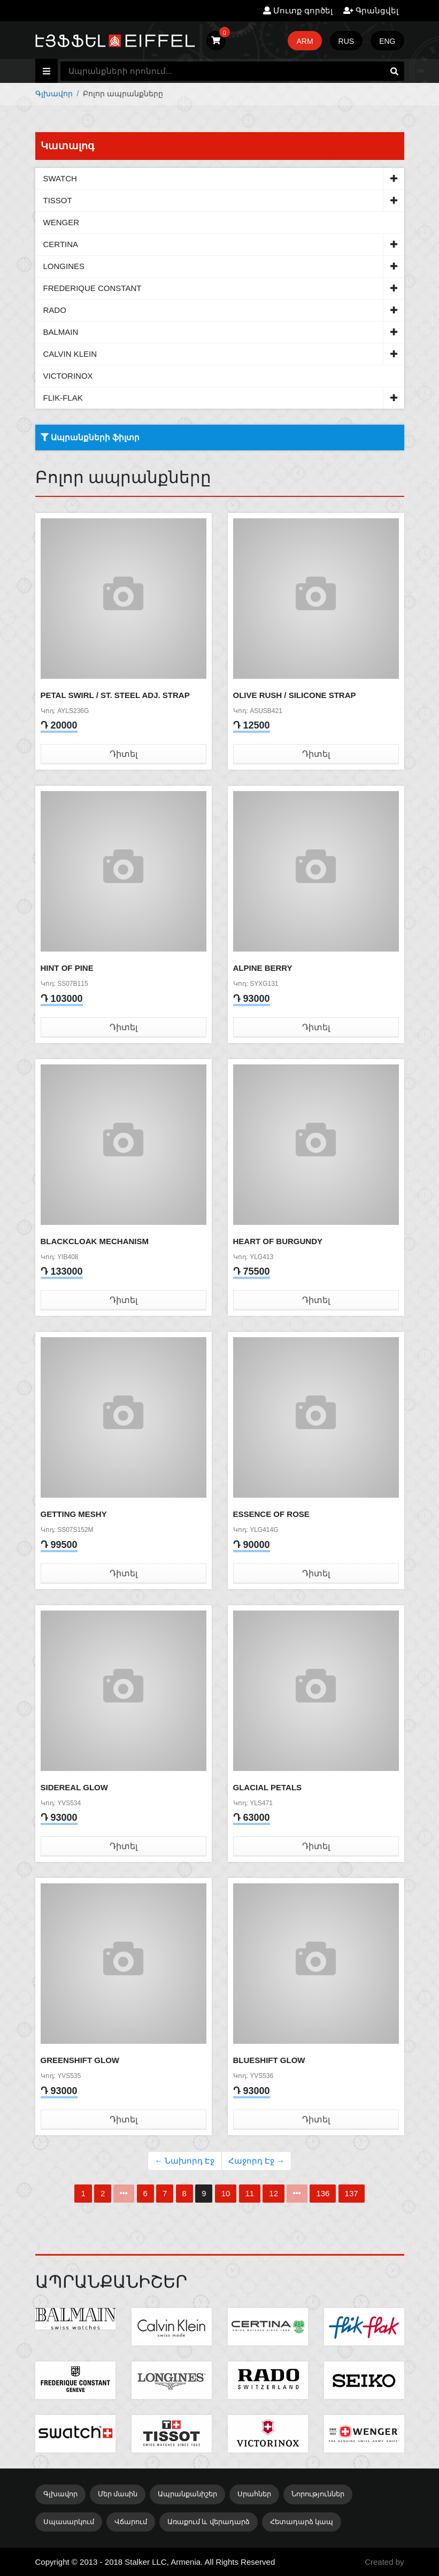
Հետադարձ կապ (302, 2522)
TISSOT (57, 200)
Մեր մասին (118, 2494)
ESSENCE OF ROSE (271, 1514)
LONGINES (64, 266)
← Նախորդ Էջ (184, 2160)
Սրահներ (254, 2494)
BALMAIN (61, 331)
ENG (387, 41)
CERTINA (61, 244)
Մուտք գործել (298, 10)
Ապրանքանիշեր (187, 2494)
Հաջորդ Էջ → (256, 2160)
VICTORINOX (68, 375)
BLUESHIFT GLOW (269, 2060)
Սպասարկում (68, 2522)
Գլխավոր (54, 93)
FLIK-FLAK (63, 397)
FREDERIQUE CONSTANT (92, 288)
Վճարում (130, 2522)
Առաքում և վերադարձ (208, 2522)
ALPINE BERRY (262, 967)
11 (250, 2193)
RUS (346, 41)
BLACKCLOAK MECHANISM (95, 1241)
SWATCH (60, 178)
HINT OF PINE (67, 967)
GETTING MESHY (74, 1514)
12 (273, 2193)
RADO (54, 310)
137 (351, 2193)
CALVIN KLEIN (70, 353)
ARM (304, 41)
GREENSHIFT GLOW (80, 2060)
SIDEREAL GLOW (74, 1787)
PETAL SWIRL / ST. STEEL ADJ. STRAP (115, 695)
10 (225, 2193)
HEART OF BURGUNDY (278, 1241)
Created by (384, 2561)
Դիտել (123, 753)
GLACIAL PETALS (267, 1787)
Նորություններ (317, 2494)
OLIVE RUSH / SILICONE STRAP (294, 695)
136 (322, 2193)
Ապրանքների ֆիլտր (90, 437)
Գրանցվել (370, 10)
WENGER (61, 222)
